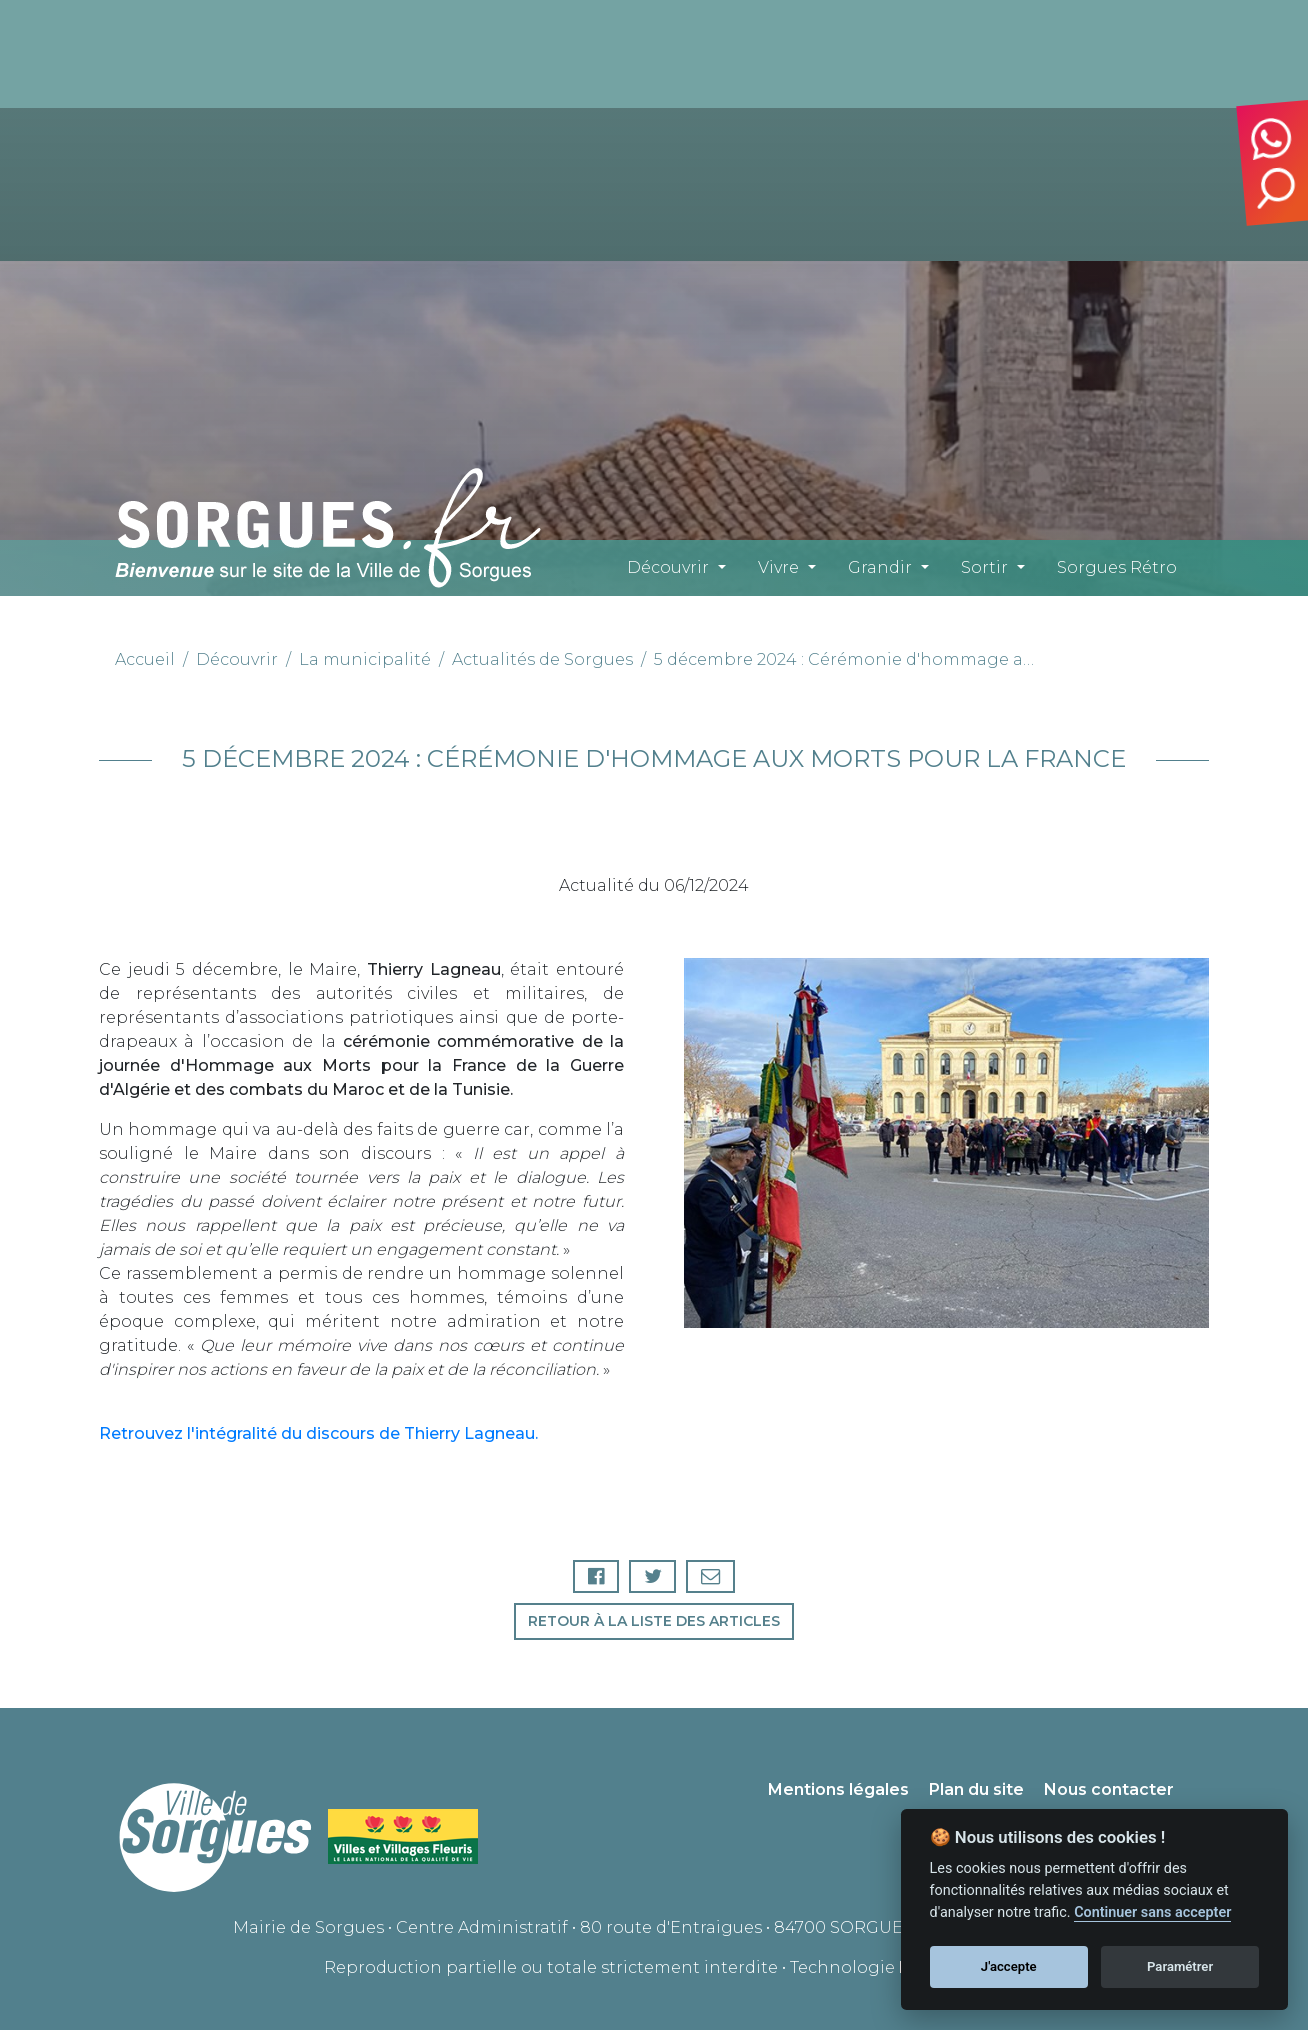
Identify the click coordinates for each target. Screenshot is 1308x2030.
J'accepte (1009, 1966)
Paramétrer (1180, 1966)
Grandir (880, 567)
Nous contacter (1109, 1789)
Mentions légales (838, 1789)
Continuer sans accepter (1152, 1912)
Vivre (778, 567)
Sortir (984, 567)
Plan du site (976, 1789)
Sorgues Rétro (1117, 567)
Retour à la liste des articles (654, 1621)
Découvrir (668, 567)
